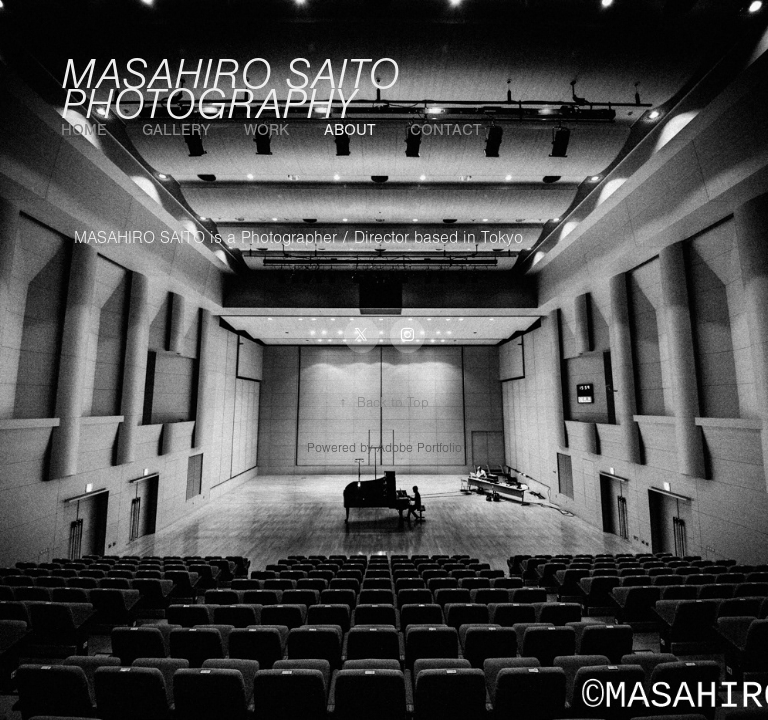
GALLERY (176, 130)
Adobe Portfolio (419, 448)
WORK (266, 130)
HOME (84, 130)
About (350, 130)
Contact (446, 130)
